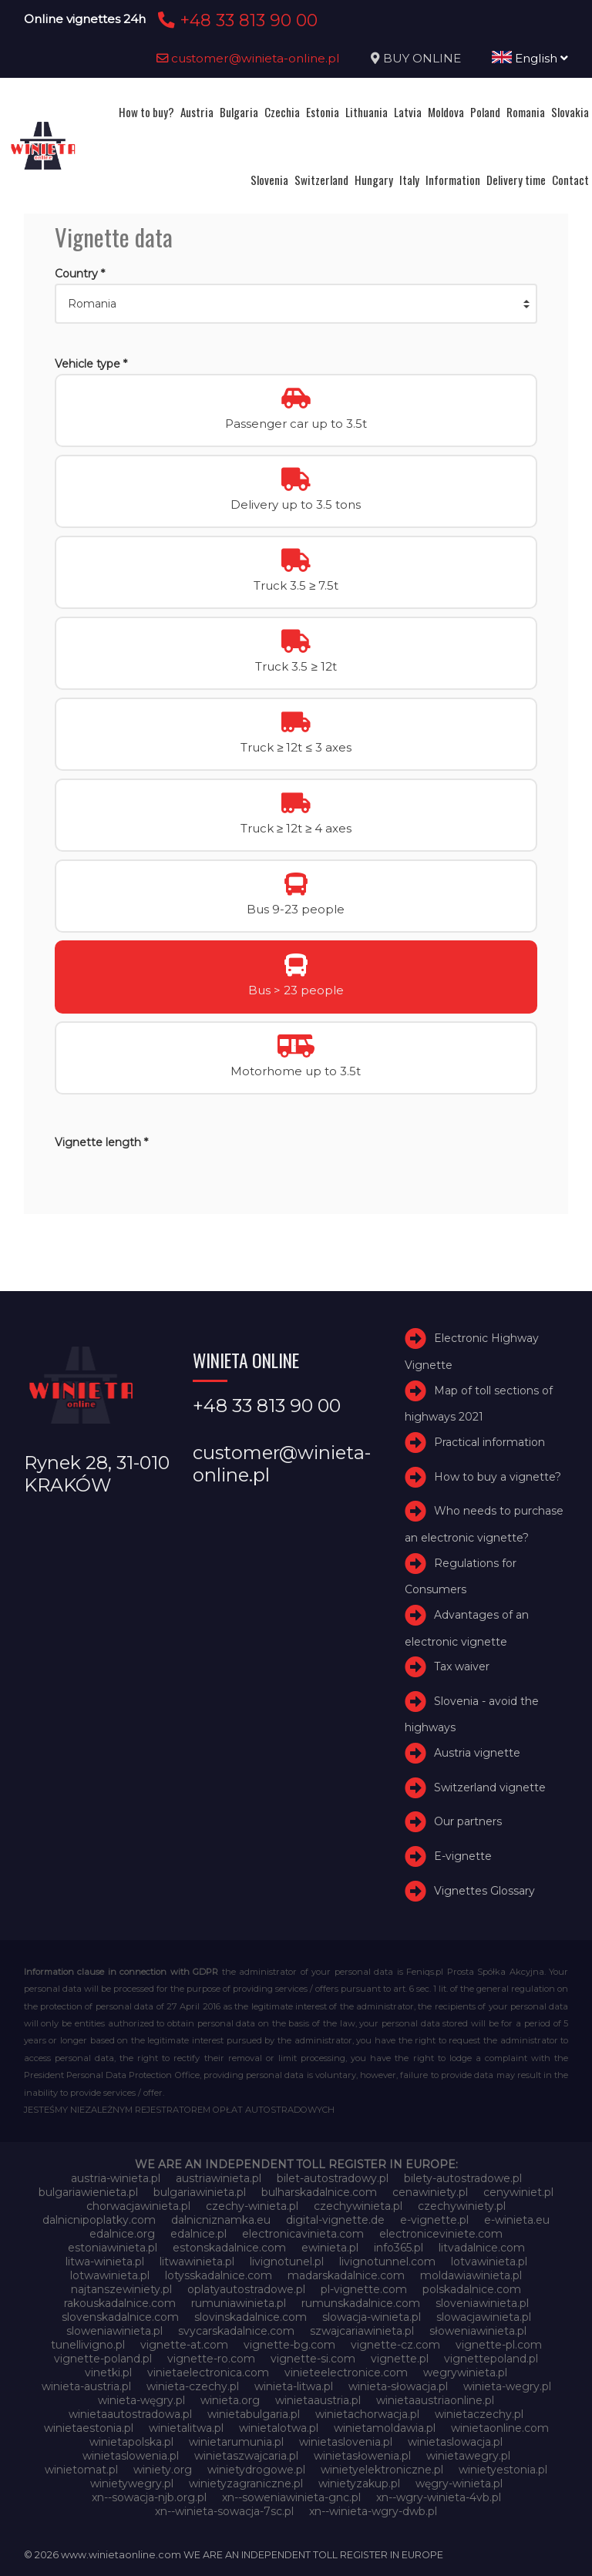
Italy (409, 179)
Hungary (374, 179)
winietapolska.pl (131, 2442)
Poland (485, 111)
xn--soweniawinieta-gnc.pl (291, 2497)
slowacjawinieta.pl (483, 2317)
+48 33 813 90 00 (235, 20)
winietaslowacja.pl (455, 2442)
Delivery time (516, 179)
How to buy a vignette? (497, 1477)
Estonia (322, 111)
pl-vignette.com (364, 2289)
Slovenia (269, 179)
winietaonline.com (500, 2428)
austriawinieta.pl (218, 2178)
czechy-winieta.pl (252, 2206)
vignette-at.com (184, 2345)
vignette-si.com (313, 2359)
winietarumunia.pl (236, 2442)
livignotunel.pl (287, 2261)
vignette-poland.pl (103, 2359)
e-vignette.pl (434, 2220)
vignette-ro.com (211, 2359)
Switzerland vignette (490, 1787)
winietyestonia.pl (503, 2470)
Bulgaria (239, 111)
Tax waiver (461, 1666)
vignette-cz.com (395, 2345)
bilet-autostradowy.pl (332, 2178)
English (530, 58)
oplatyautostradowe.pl (246, 2289)
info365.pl (398, 2248)
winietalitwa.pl (186, 2428)
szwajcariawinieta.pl (362, 2331)
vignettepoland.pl (491, 2359)
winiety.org (162, 2470)
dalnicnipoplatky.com (99, 2220)
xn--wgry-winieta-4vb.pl (438, 2497)
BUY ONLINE (422, 58)
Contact (570, 179)
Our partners (468, 1822)
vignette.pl (400, 2359)
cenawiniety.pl (430, 2192)
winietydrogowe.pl (256, 2470)
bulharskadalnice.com (319, 2192)
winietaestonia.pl (88, 2428)
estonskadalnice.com (229, 2248)
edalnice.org (122, 2234)
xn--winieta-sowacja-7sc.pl (224, 2511)
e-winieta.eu (517, 2220)
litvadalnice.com (482, 2248)
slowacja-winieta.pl (371, 2317)
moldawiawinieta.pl (471, 2275)
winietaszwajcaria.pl (246, 2456)
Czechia (282, 111)
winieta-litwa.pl (293, 2386)
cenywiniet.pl (518, 2192)
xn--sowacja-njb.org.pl (149, 2497)
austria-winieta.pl (115, 2178)
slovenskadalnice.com (120, 2317)
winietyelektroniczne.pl (382, 2470)
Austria (197, 111)
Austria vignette (477, 1753)
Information (453, 179)
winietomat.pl (81, 2470)
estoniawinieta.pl (112, 2248)
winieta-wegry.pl (507, 2386)
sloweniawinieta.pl (114, 2331)
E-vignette (463, 1856)
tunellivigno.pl (88, 2345)
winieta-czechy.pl (192, 2386)
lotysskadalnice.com (218, 2275)
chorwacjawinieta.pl (138, 2206)
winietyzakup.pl (359, 2483)
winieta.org (230, 2400)
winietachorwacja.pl (367, 2414)
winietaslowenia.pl (130, 2456)
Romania (525, 111)
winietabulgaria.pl (253, 2414)
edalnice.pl (198, 2234)
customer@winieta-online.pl (248, 58)
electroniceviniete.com (441, 2234)
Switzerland (321, 179)
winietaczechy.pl (479, 2414)
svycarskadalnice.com (236, 2331)
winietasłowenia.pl (362, 2456)
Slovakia (570, 111)
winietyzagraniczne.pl (246, 2483)
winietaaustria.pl (318, 2400)
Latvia (408, 111)
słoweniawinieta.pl (477, 2331)
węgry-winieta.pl (459, 2483)
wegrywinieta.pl (465, 2372)
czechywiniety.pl (462, 2206)
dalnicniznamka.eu (221, 2220)
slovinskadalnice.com (250, 2317)
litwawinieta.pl (197, 2261)
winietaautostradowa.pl (130, 2414)
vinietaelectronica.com (208, 2372)
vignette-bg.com (289, 2345)
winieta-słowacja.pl (398, 2386)
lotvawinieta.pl (489, 2261)
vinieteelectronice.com (346, 2372)
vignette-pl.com (499, 2345)
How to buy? (146, 111)
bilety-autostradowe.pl (463, 2178)
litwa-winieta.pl (105, 2261)
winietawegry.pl (468, 2456)
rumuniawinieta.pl (238, 2303)
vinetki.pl (108, 2372)
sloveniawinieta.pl (482, 2303)
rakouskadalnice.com (120, 2303)
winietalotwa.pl (278, 2428)
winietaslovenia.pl (345, 2442)
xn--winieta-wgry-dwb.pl (373, 2511)
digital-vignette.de (335, 2220)
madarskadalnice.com (346, 2275)
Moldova (446, 111)
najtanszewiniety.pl (121, 2289)
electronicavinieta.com (303, 2234)
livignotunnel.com (387, 2261)
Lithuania (366, 111)
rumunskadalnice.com (360, 2303)
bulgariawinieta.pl (199, 2192)
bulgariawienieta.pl (88, 2192)
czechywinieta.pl (358, 2206)
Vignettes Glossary (484, 1891)
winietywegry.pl (131, 2483)
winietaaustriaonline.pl (435, 2400)
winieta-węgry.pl (141, 2400)
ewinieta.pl (329, 2248)
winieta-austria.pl (86, 2386)
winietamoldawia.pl (385, 2428)
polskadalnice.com (471, 2289)
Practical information (489, 1442)
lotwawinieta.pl (110, 2275)
